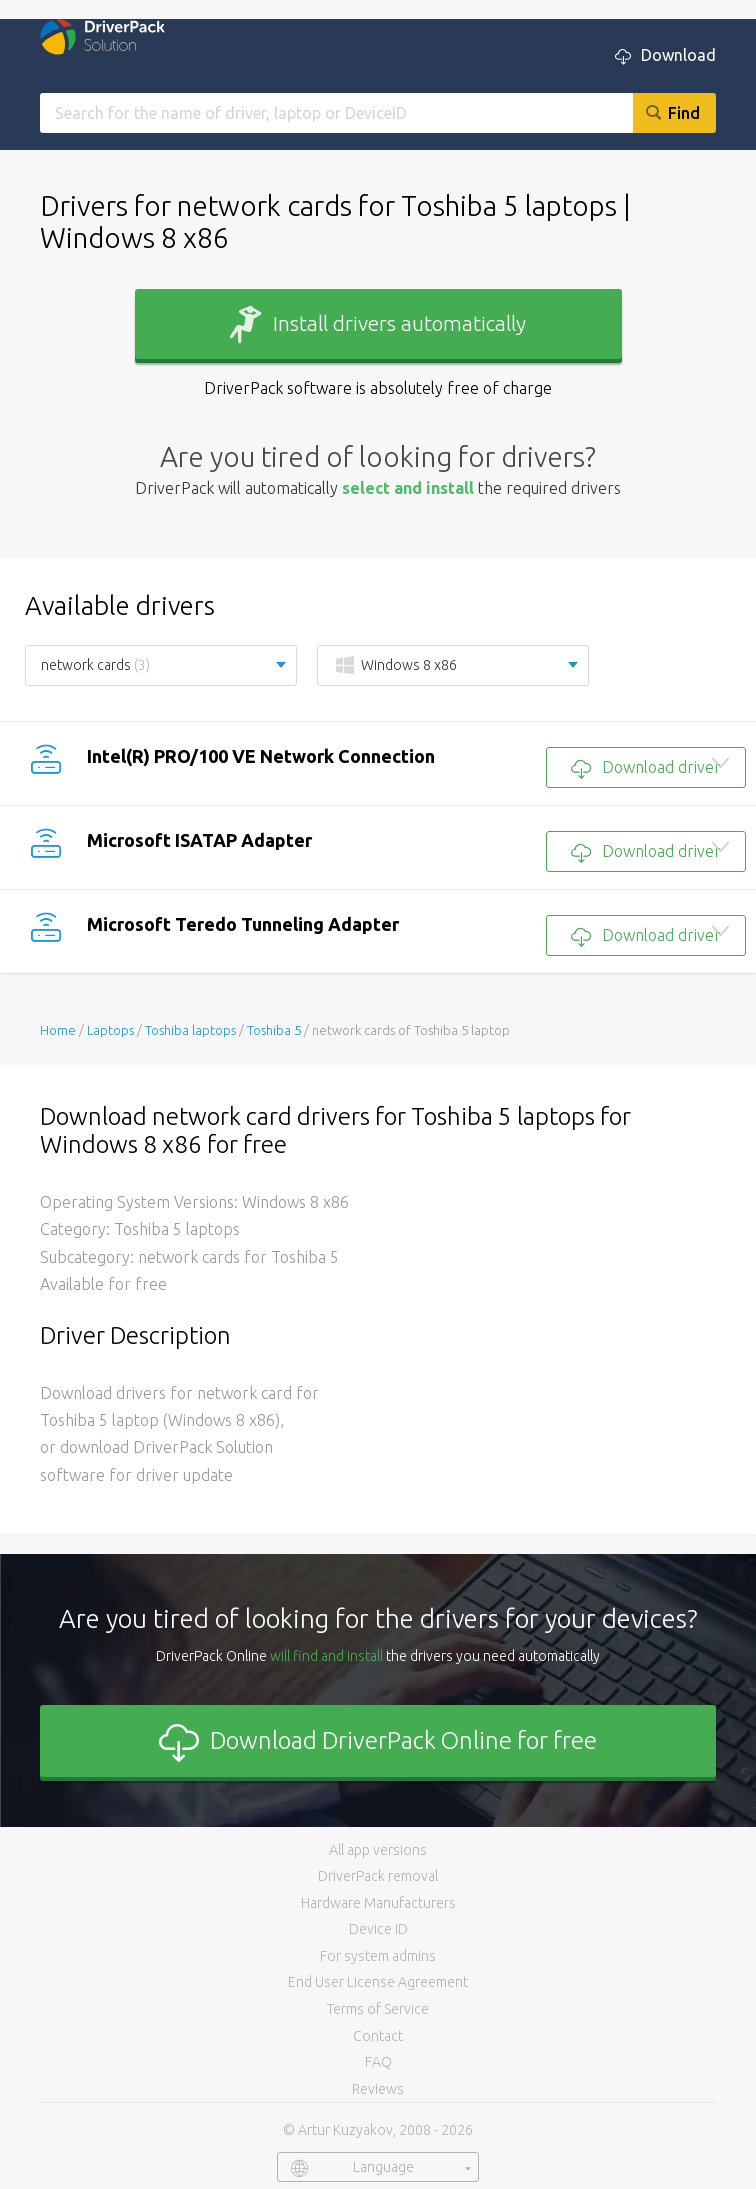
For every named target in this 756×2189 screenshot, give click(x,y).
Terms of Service (378, 2009)
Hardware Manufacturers (378, 1903)
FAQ (378, 2062)
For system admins (378, 1956)
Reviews (378, 2089)
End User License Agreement (378, 1982)
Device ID (378, 1929)
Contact (378, 2036)
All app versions (378, 1850)
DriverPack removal (378, 1876)
